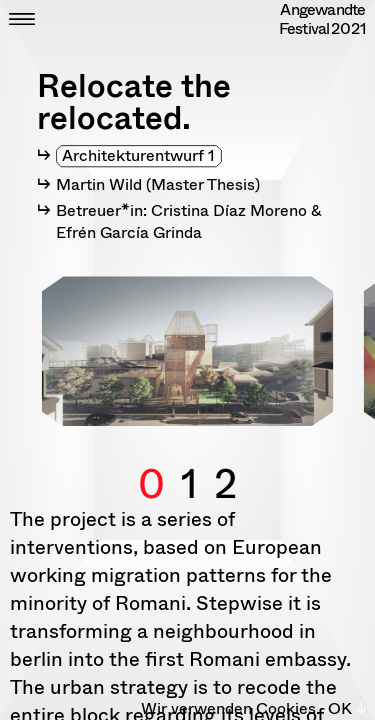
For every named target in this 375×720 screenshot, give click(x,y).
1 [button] (189, 461)
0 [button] (151, 461)
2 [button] (225, 461)
